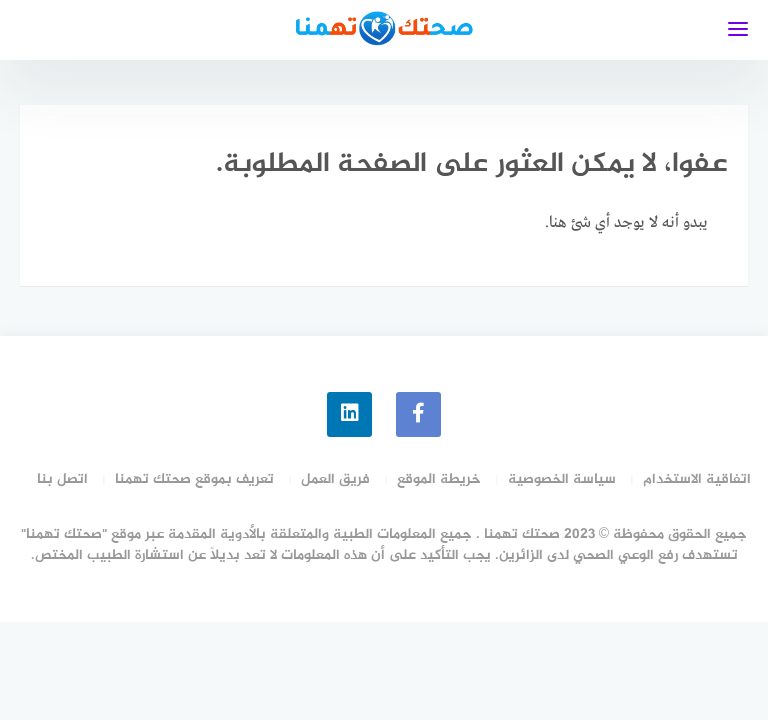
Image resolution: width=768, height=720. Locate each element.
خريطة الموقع (439, 479)
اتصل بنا (62, 479)
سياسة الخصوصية (562, 479)
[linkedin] (349, 414)
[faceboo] (418, 414)
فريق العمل (335, 479)
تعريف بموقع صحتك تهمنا (194, 479)
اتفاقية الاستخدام (697, 479)
